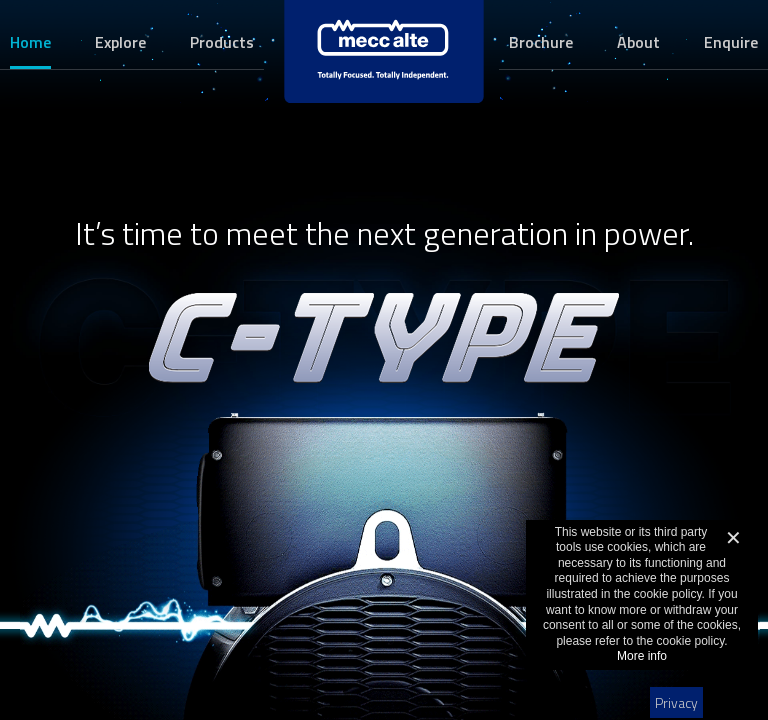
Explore (120, 42)
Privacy (676, 702)
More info (642, 656)
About (638, 42)
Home (30, 42)
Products (222, 42)
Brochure (541, 42)
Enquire (731, 42)
